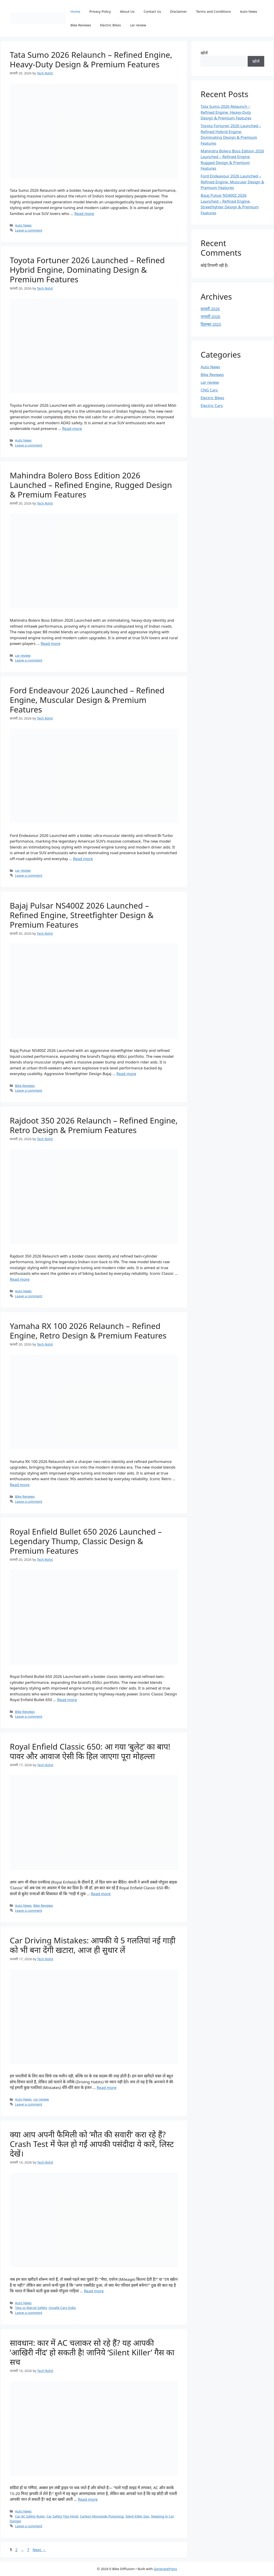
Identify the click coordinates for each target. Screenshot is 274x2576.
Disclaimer (178, 11)
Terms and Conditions (213, 11)
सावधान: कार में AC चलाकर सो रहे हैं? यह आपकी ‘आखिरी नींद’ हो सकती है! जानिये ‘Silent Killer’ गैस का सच (92, 2352)
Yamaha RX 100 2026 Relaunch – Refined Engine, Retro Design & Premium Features (88, 1331)
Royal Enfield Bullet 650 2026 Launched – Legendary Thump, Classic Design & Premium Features (86, 1541)
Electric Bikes (110, 25)
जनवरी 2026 (210, 316)
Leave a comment (28, 230)
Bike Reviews (80, 25)
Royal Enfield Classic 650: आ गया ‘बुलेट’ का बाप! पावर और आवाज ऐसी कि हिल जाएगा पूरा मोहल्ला (90, 1751)
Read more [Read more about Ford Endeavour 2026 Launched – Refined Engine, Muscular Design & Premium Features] (83, 858)
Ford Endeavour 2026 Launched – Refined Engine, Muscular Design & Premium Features (87, 700)
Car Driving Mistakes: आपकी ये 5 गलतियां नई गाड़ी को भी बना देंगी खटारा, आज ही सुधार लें (92, 1945)
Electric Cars (212, 405)
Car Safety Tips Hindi (62, 2516)
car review (138, 25)
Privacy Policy (100, 11)
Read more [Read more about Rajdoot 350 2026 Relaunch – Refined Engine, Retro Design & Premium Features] (20, 1279)
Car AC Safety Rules (30, 2516)
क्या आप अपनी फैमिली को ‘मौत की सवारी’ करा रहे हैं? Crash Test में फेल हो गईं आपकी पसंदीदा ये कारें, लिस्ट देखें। (92, 2144)
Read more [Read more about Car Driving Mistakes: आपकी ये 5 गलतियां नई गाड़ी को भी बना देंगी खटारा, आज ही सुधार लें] (107, 2087)
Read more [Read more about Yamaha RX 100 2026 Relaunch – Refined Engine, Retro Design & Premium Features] (20, 1484)
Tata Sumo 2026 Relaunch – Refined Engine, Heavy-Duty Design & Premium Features (91, 59)
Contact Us (152, 11)
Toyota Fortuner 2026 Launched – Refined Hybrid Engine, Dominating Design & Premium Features (87, 270)
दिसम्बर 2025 (211, 324)
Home (75, 11)
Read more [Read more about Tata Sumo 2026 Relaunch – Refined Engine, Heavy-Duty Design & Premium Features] (84, 213)
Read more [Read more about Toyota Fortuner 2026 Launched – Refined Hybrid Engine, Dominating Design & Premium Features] (72, 428)
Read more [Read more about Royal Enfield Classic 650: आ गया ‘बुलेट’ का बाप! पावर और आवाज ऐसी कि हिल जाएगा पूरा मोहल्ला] (101, 1893)
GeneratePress (165, 2568)
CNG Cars (209, 390)
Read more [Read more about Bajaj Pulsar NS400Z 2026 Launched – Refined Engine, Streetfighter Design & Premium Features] (126, 1073)
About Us (127, 11)
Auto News (248, 11)
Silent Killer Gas (137, 2516)
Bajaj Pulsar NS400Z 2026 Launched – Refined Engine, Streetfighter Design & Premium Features (82, 915)
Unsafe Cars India (62, 2308)
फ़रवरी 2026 (210, 308)
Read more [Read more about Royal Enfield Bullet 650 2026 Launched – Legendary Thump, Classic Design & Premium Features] (67, 1699)
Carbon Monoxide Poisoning (102, 2516)
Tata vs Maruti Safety (31, 2308)
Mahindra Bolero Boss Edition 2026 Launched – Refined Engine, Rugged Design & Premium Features (91, 485)
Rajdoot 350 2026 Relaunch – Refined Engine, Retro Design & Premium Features (94, 1125)
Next (39, 2549)
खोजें (204, 53)
